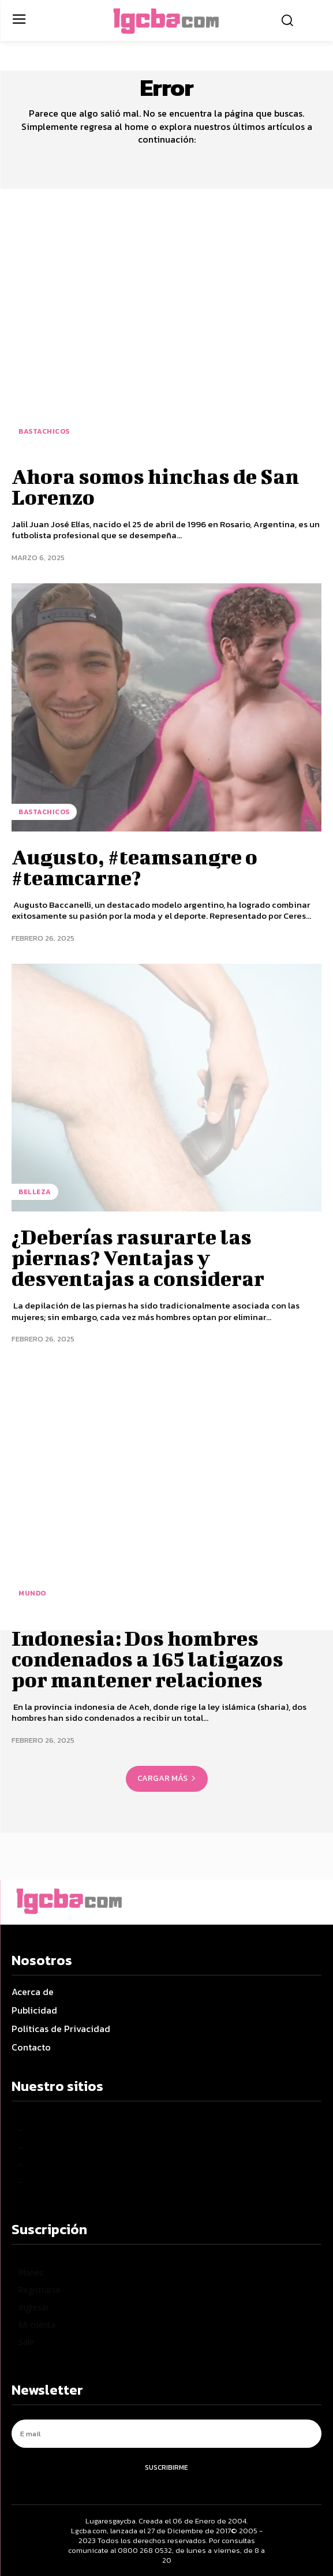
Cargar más (166, 1778)
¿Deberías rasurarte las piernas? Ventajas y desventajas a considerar (138, 1257)
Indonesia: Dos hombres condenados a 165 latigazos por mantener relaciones (147, 1658)
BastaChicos (44, 431)
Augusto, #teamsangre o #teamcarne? (134, 866)
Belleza (34, 1192)
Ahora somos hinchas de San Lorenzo (155, 486)
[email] (166, 2434)
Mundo (32, 1593)
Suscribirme (166, 2467)
